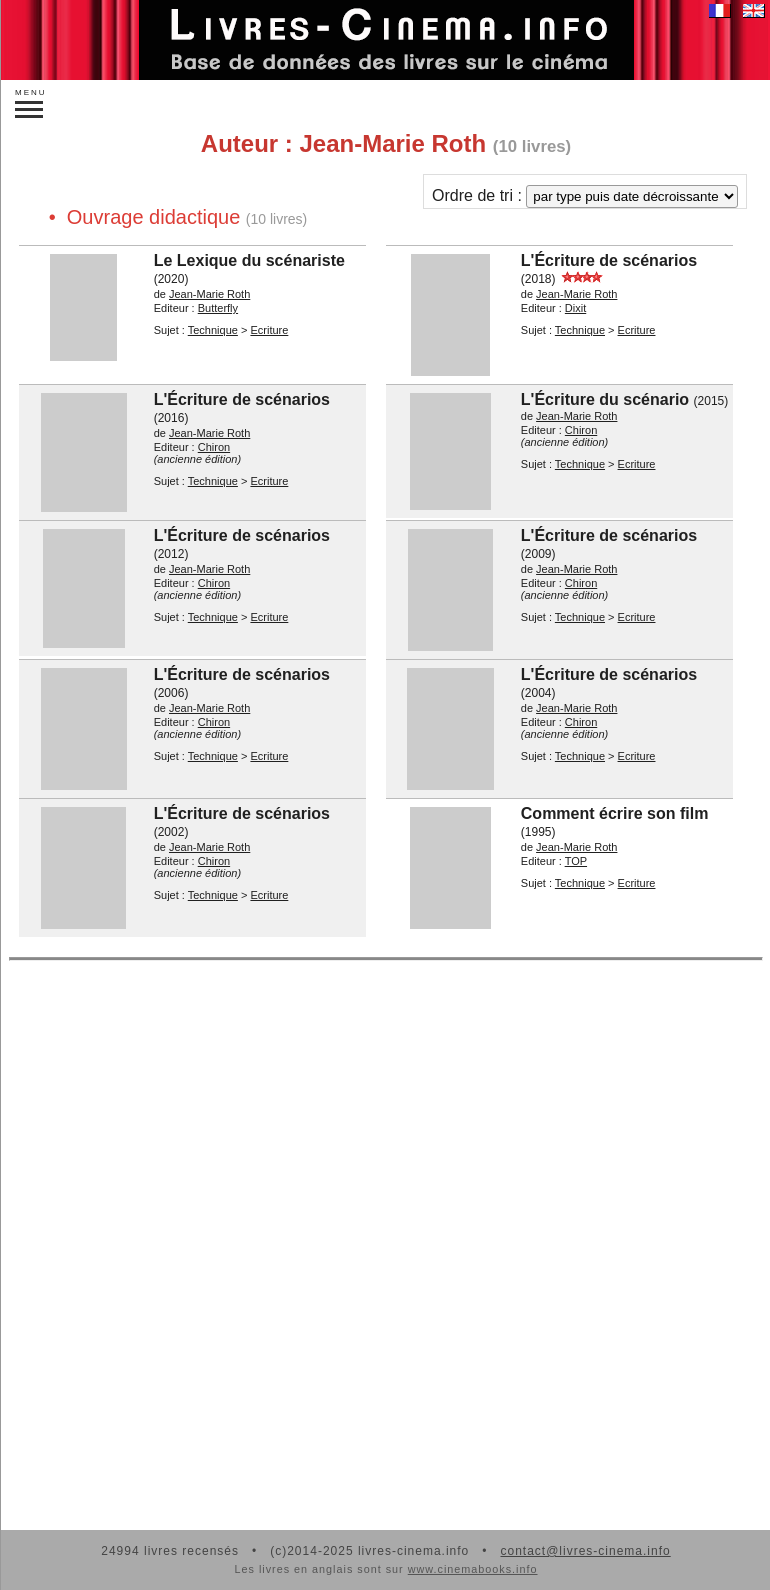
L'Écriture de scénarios (609, 260)
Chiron (214, 447)
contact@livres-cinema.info (585, 1551)
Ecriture (269, 330)
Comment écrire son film (615, 813)
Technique (213, 330)
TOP (576, 861)
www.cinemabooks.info (473, 1569)
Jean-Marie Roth (209, 294)
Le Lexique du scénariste (249, 260)
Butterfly (218, 308)
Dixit (575, 308)
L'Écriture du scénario (605, 399)
